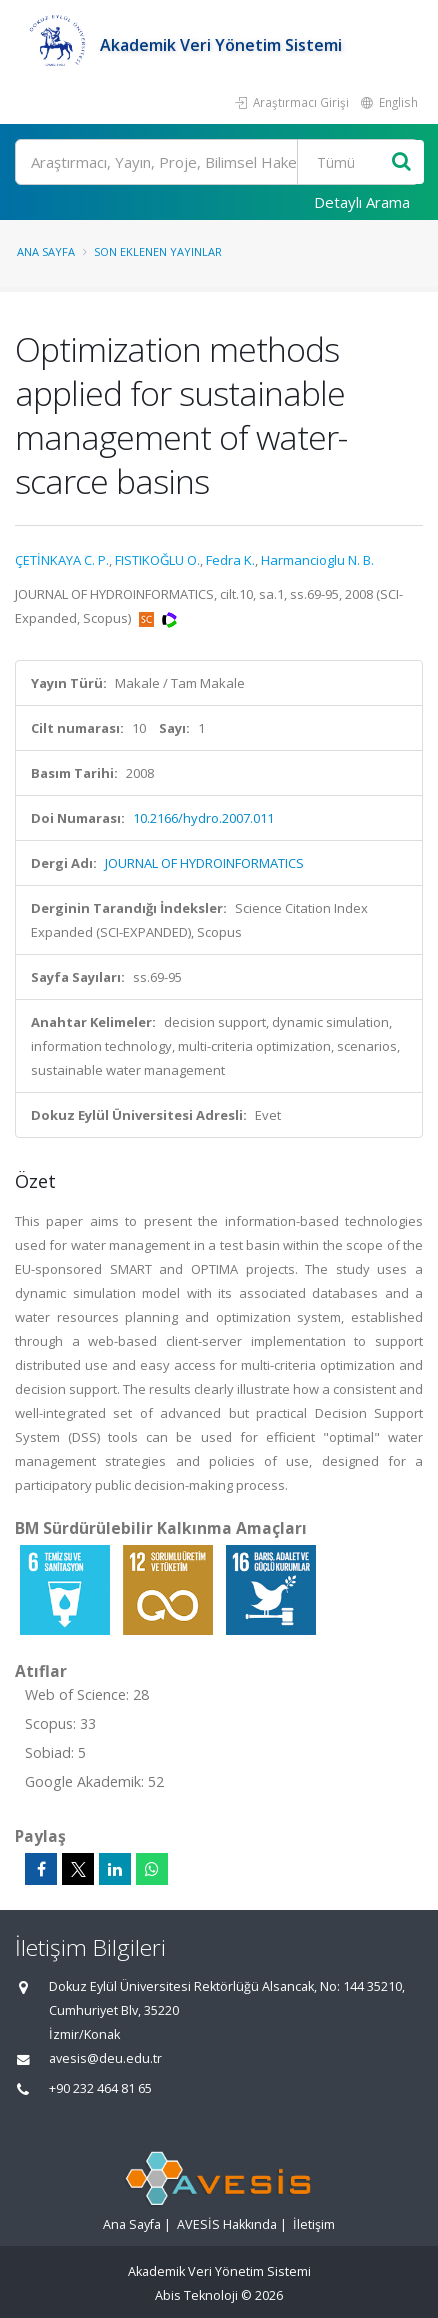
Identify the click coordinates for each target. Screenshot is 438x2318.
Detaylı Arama (362, 202)
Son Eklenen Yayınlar (158, 251)
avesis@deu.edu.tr (105, 2058)
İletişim (314, 2224)
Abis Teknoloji (196, 2295)
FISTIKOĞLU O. (157, 560)
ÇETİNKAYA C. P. (62, 560)
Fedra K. (230, 560)
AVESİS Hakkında (227, 2224)
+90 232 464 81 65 (100, 2088)
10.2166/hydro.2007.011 (203, 818)
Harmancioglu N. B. (317, 560)
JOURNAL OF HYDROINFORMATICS (204, 863)
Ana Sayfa (46, 251)
